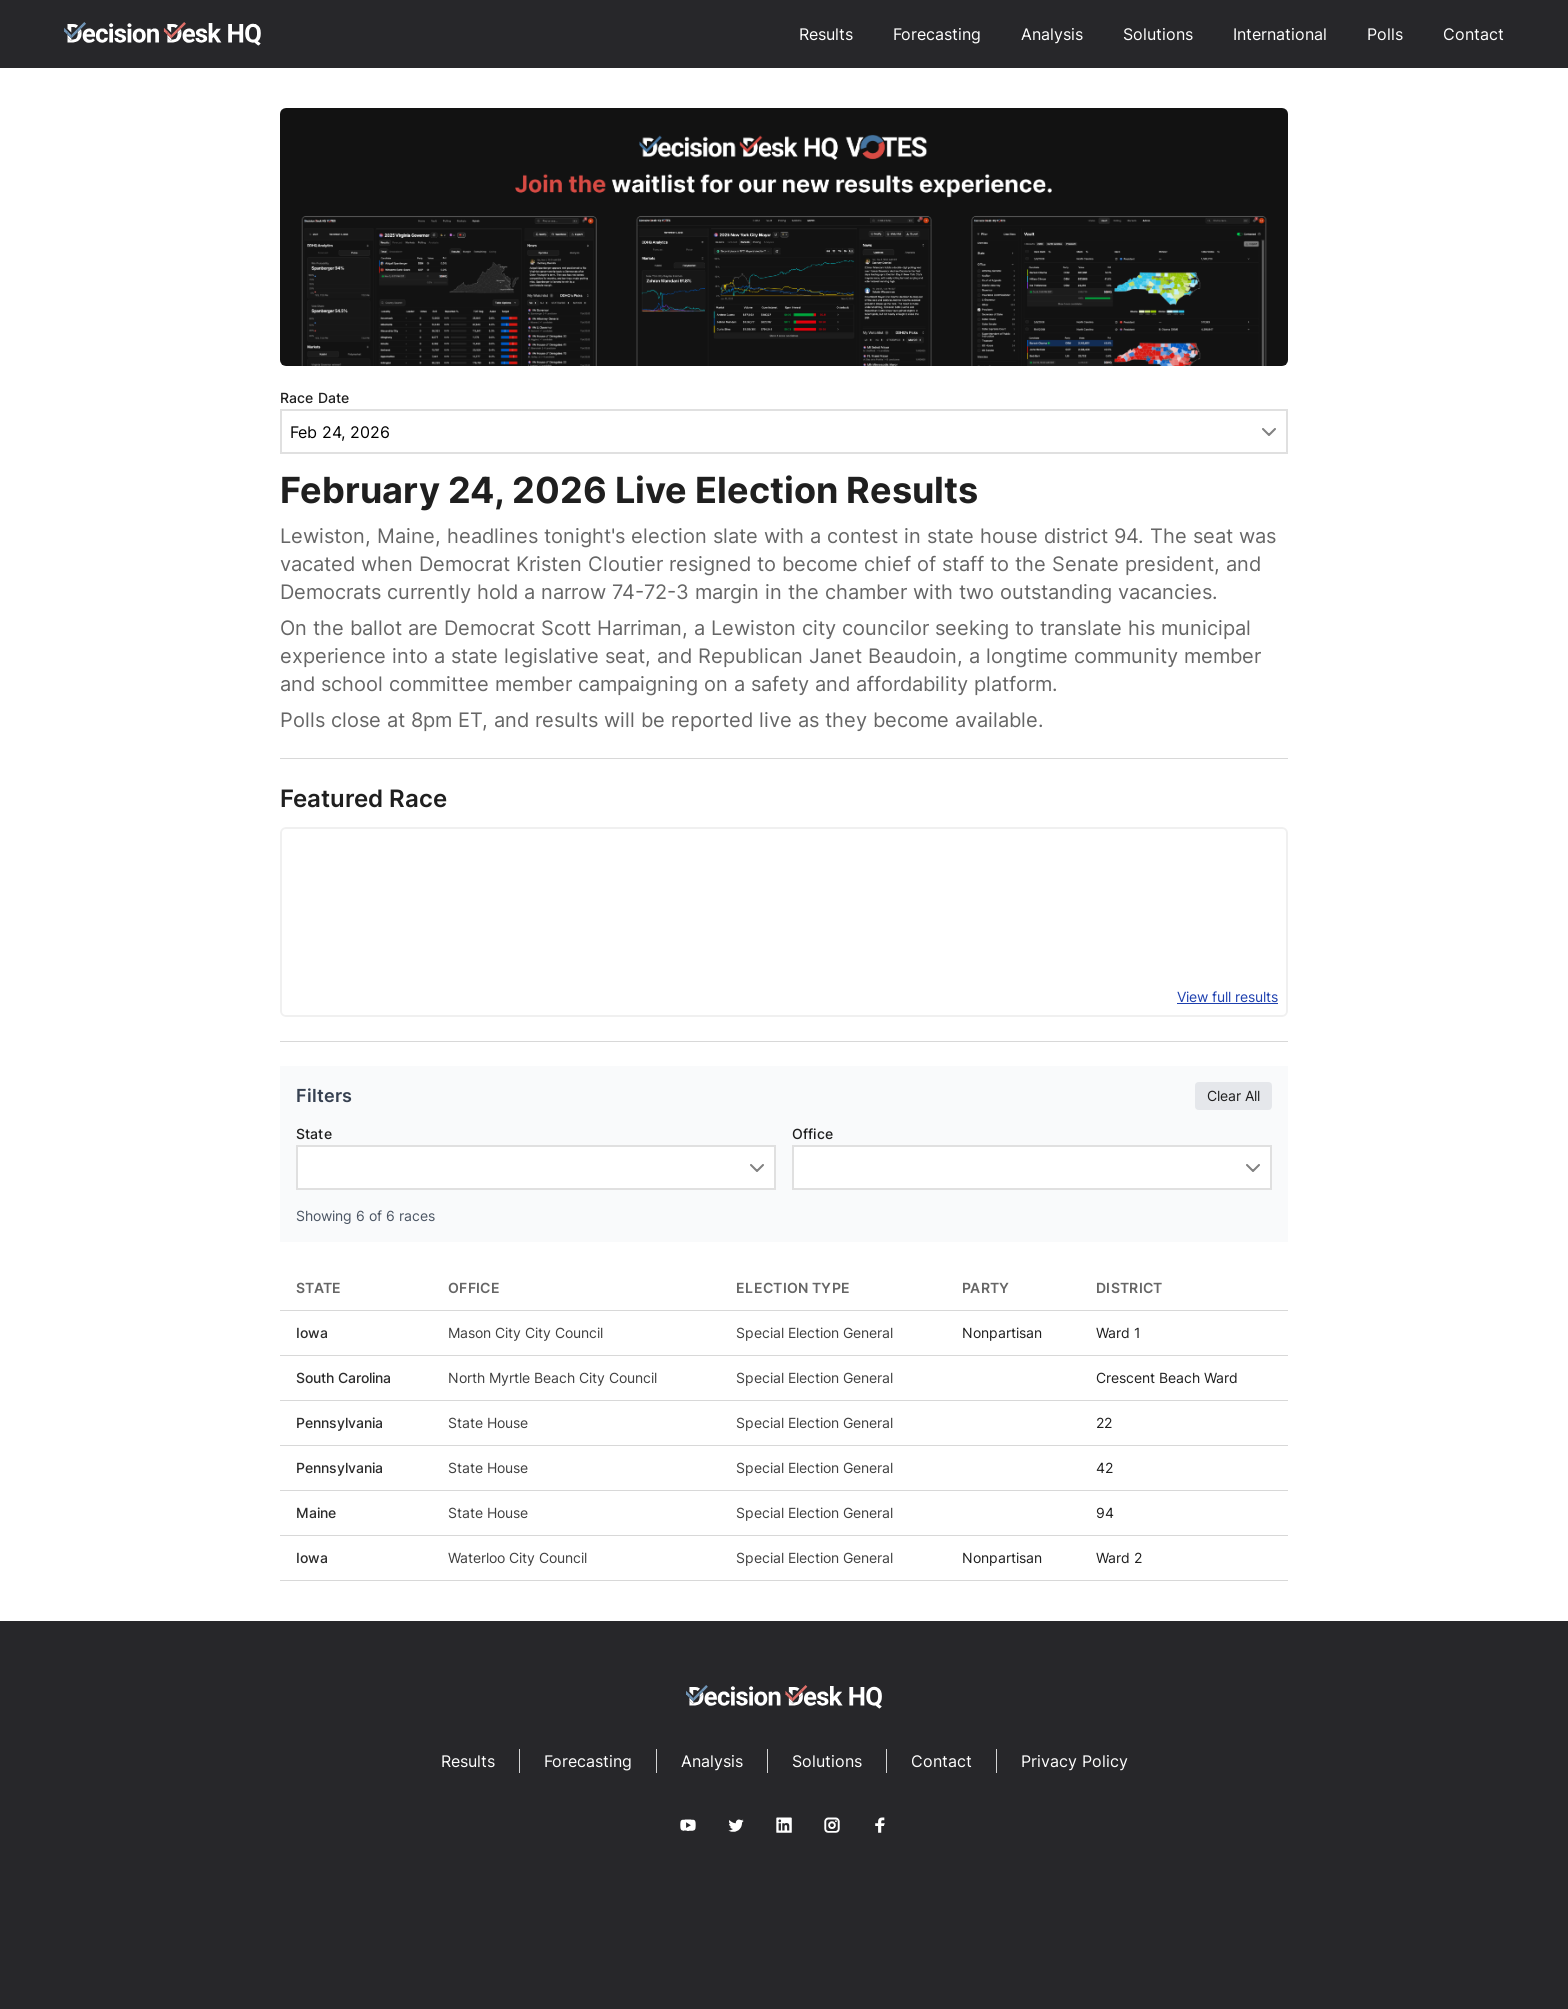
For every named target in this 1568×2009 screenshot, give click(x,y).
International (1280, 34)
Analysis (1052, 34)
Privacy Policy (1074, 1761)
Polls (1385, 34)
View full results (1227, 996)
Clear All (1233, 1095)
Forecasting (937, 34)
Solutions (1158, 34)
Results (826, 34)
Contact (1473, 34)
